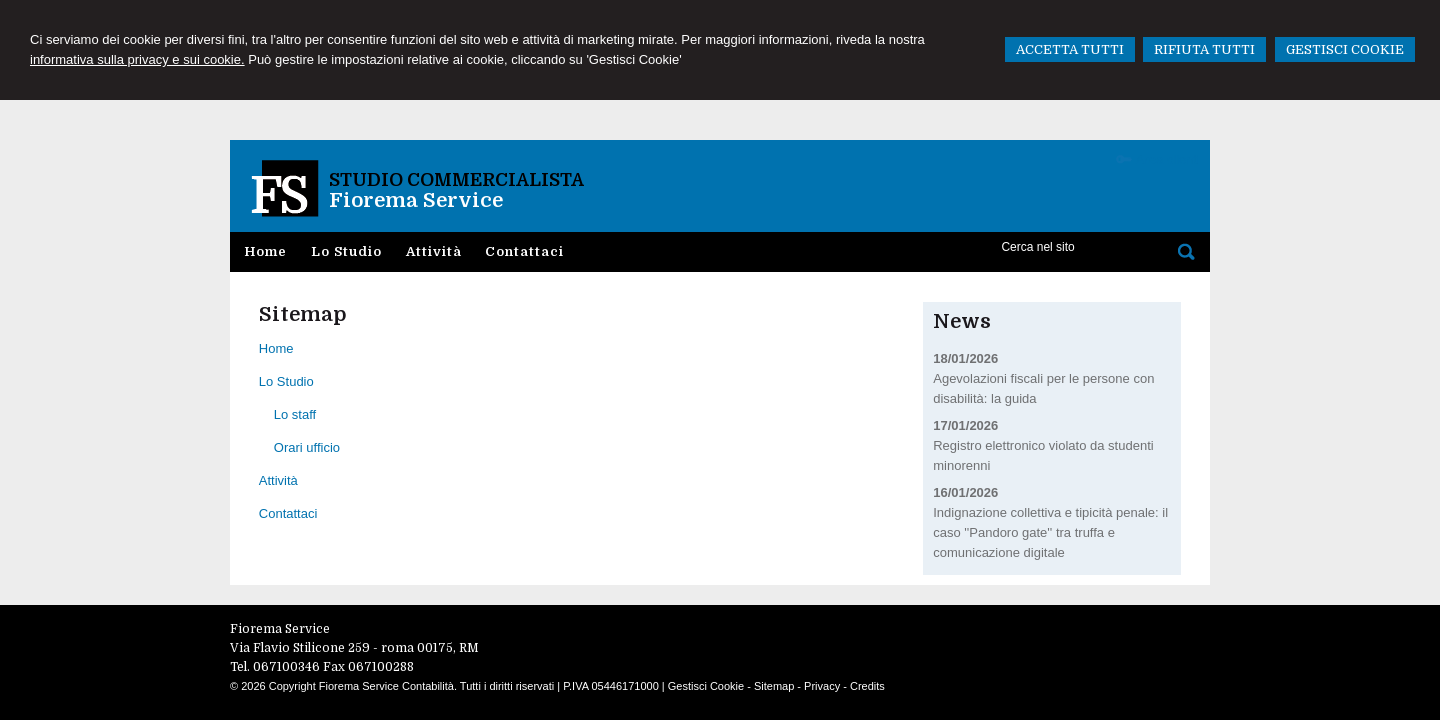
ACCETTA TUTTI (1070, 49)
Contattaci (288, 513)
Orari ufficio (307, 447)
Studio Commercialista (456, 180)
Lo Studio (286, 381)
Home (276, 348)
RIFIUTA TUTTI (1204, 49)
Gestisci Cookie (706, 686)
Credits (867, 686)
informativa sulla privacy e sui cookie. (137, 59)
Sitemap (774, 686)
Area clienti (1168, 159)
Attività (278, 480)
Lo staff (295, 414)
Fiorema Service (416, 200)
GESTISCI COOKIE (1345, 49)
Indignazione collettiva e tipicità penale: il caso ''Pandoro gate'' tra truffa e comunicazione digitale (1050, 532)
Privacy (822, 686)
